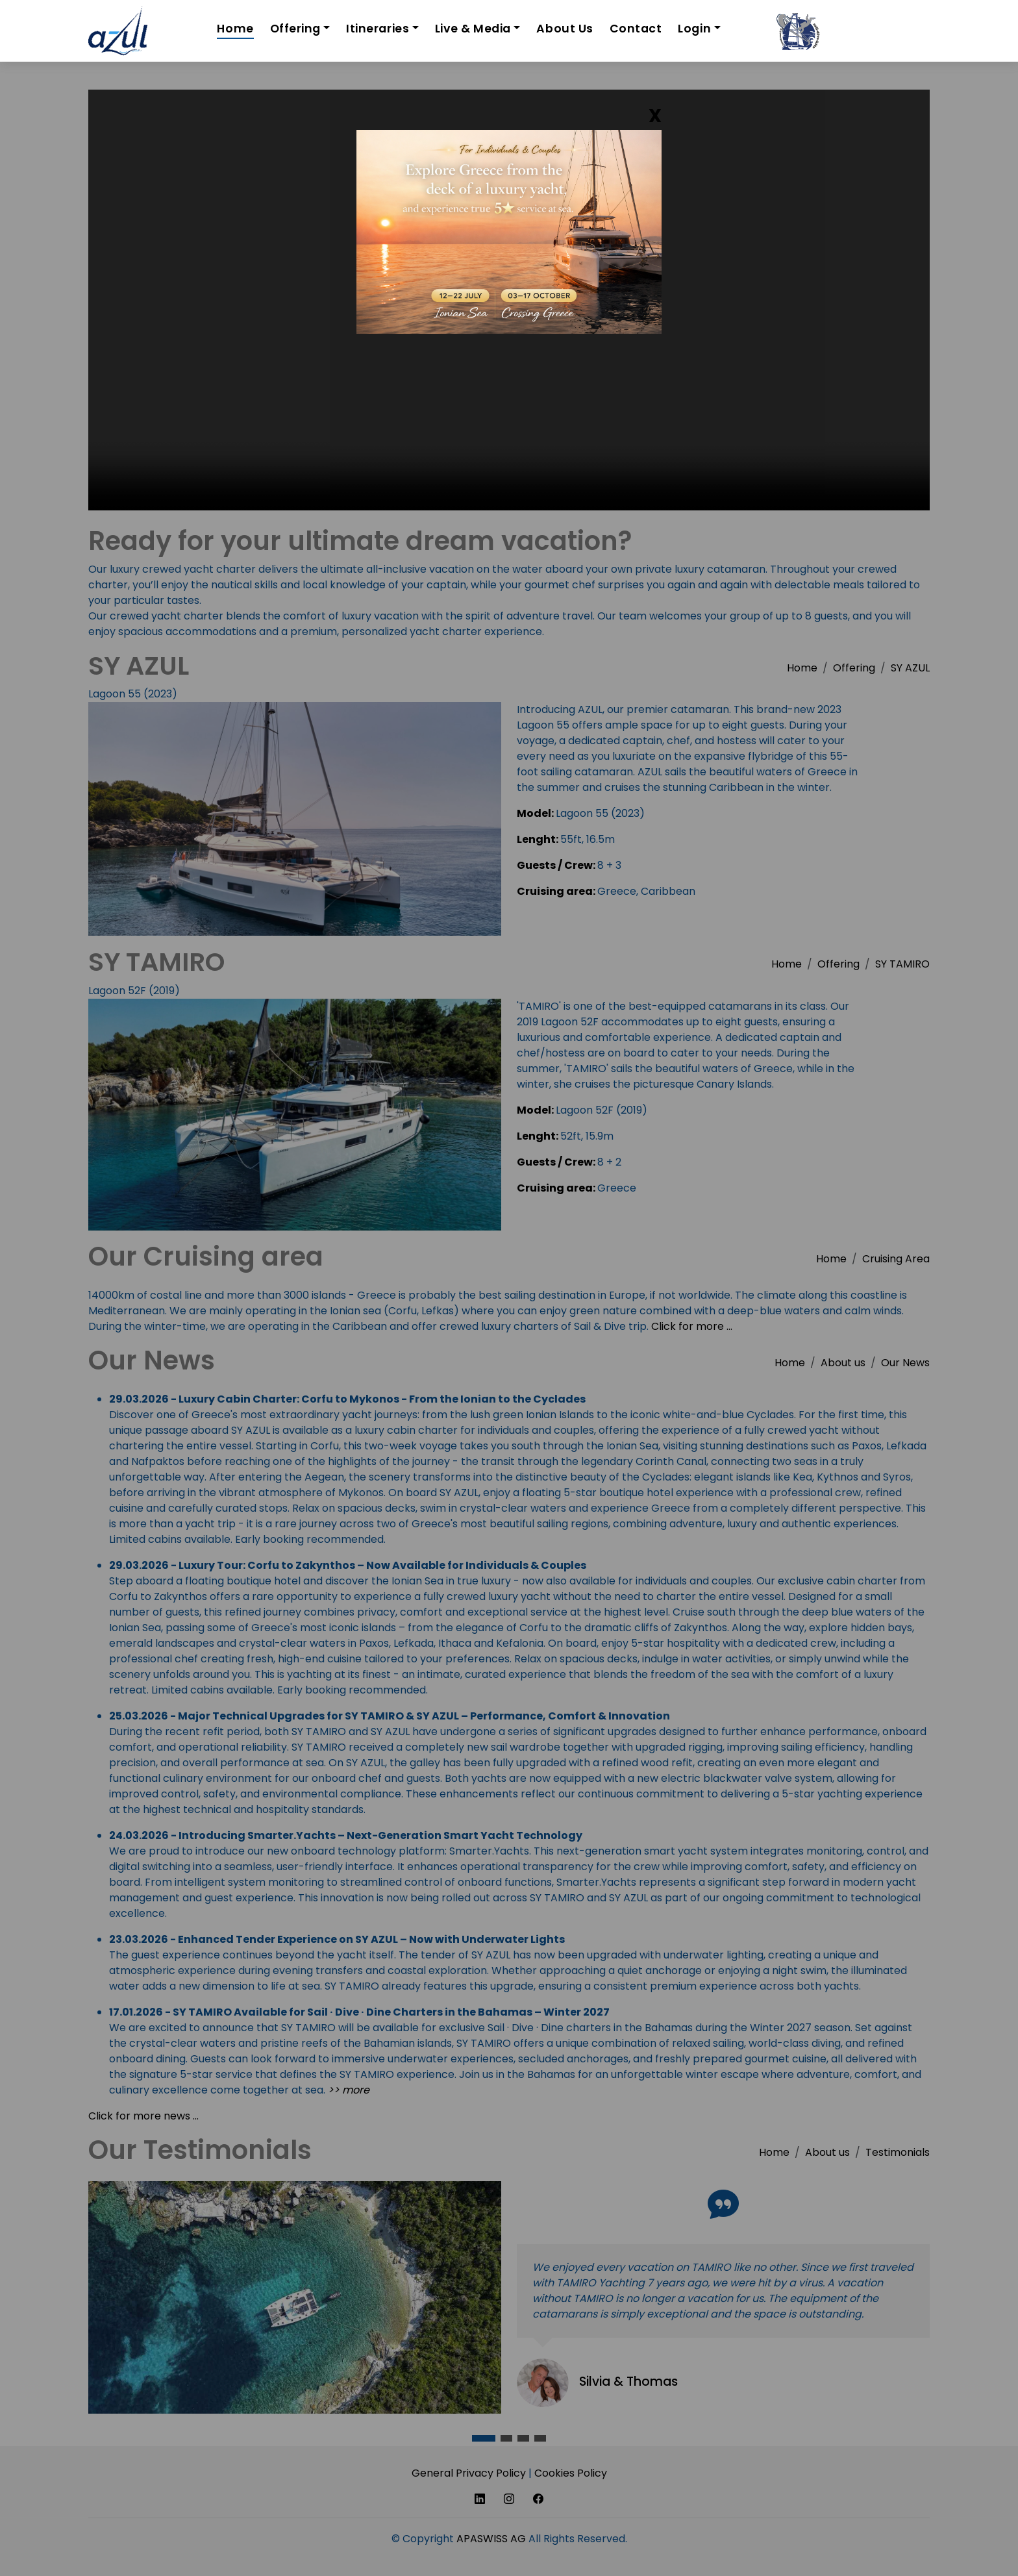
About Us (564, 28)
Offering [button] (295, 28)
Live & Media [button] (473, 28)
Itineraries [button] (377, 28)
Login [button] (694, 28)
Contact (636, 28)
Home (235, 28)
